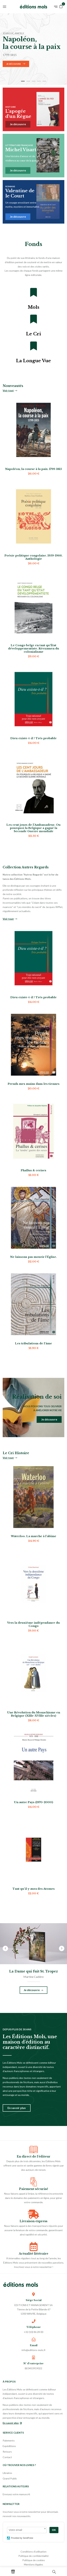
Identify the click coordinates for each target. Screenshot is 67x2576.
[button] (61, 6)
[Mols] (33, 292)
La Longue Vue (33, 360)
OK (54, 2529)
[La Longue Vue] (33, 345)
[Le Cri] (33, 319)
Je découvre (13, 64)
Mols (33, 307)
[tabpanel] (33, 49)
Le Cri (33, 334)
